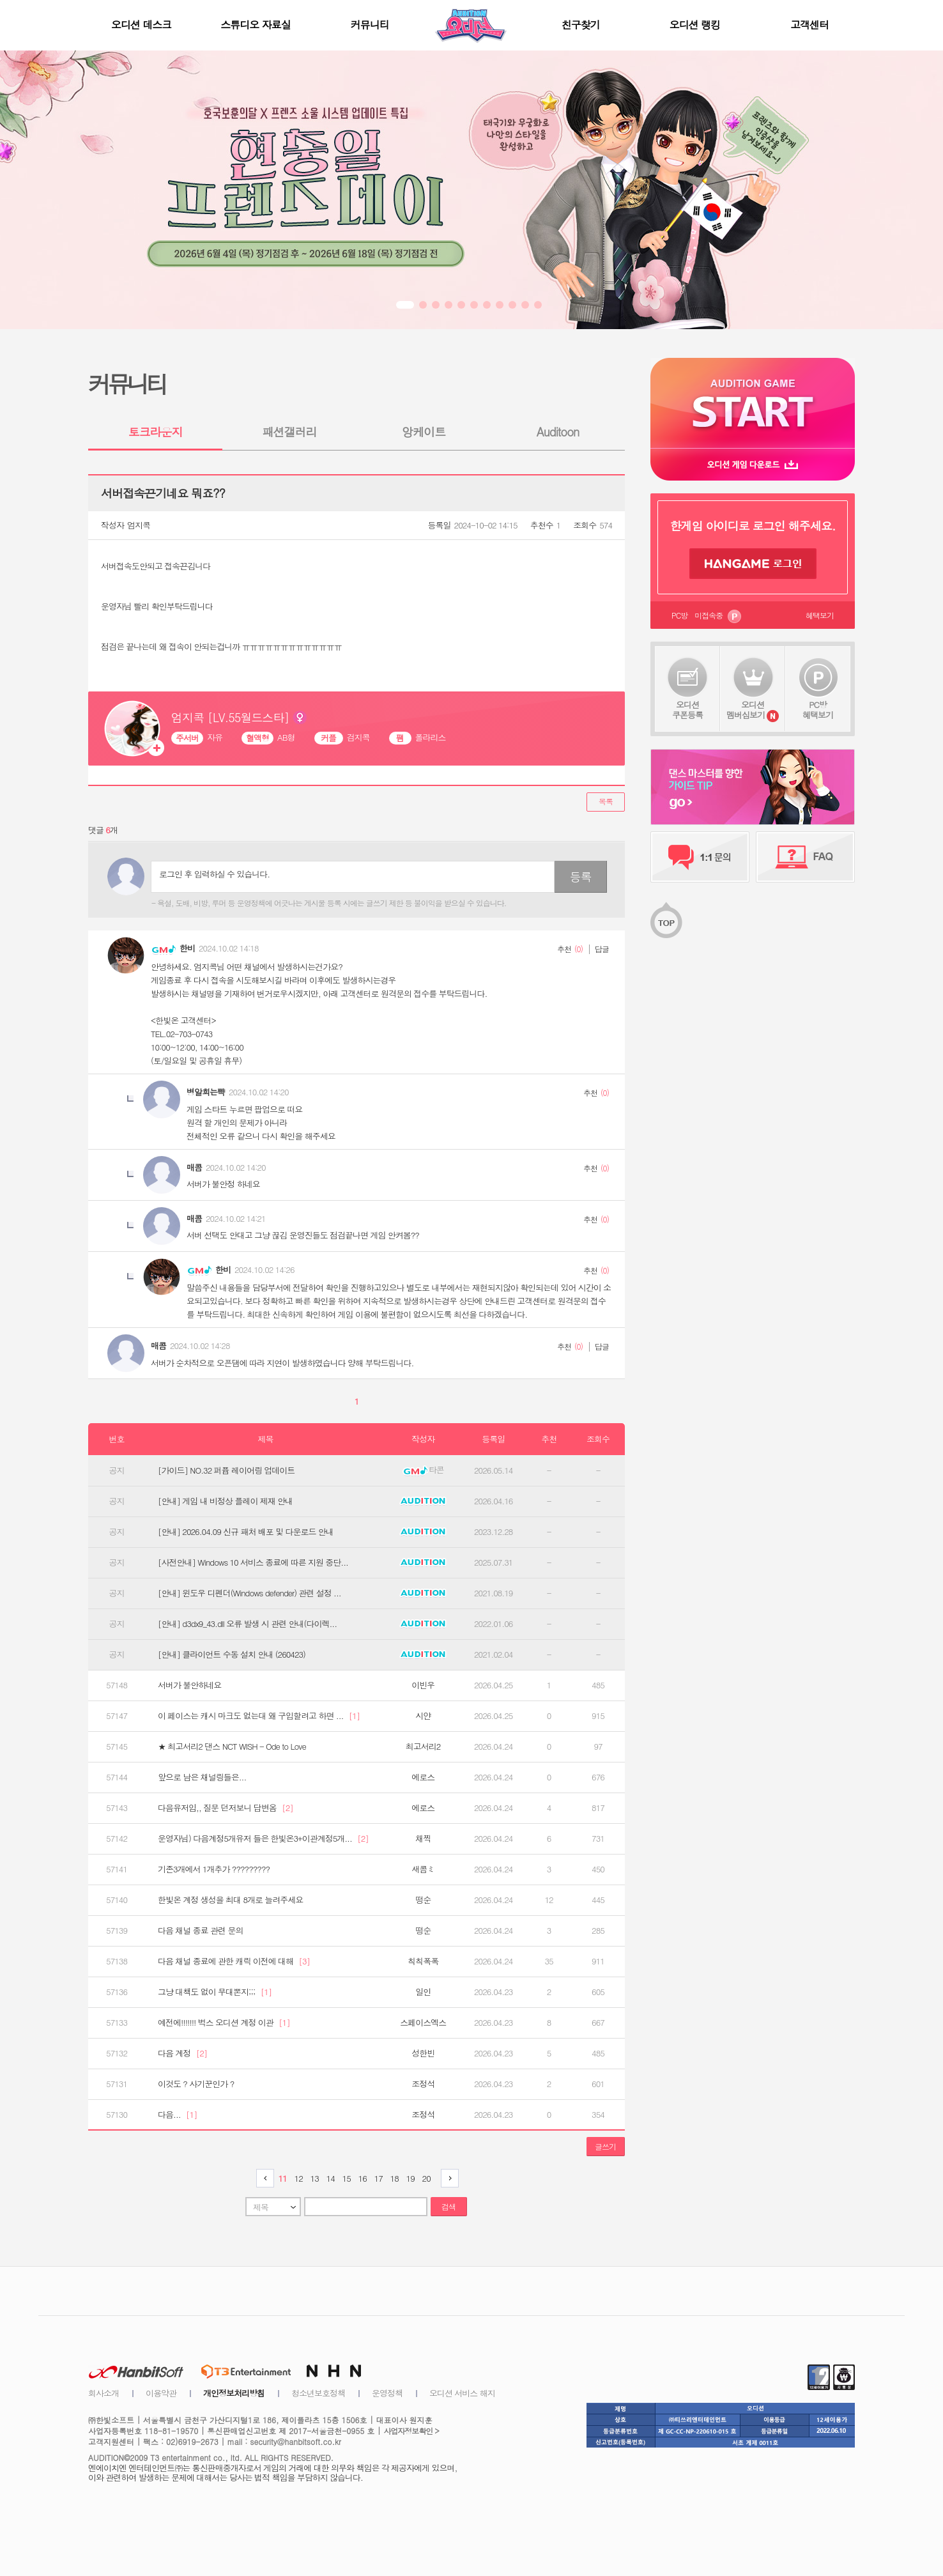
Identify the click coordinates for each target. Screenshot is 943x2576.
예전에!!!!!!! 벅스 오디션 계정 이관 (224, 2022)
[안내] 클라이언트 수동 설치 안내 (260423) (231, 1654)
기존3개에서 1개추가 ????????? (214, 1869)
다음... (177, 2114)
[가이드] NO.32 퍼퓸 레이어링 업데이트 (226, 1470)
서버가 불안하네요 (189, 1685)
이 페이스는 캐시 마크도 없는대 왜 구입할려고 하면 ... (259, 1716)
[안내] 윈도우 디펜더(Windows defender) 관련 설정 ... (249, 1593)
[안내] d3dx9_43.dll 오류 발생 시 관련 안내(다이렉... (247, 1624)
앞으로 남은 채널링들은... (202, 1777)
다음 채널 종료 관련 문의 (200, 1930)
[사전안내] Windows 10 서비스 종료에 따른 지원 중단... (253, 1562)
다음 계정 (182, 2053)
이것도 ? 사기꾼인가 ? (196, 2084)
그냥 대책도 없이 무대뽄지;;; (215, 1992)
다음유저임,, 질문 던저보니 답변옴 (225, 1808)
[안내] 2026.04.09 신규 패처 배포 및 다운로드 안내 (246, 1532)
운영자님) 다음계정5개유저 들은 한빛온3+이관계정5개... (263, 1838)
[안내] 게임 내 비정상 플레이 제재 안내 (225, 1501)
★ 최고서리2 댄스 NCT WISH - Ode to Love (232, 1746)
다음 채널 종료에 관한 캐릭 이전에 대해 (234, 1961)
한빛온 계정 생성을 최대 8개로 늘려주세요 (230, 1900)
